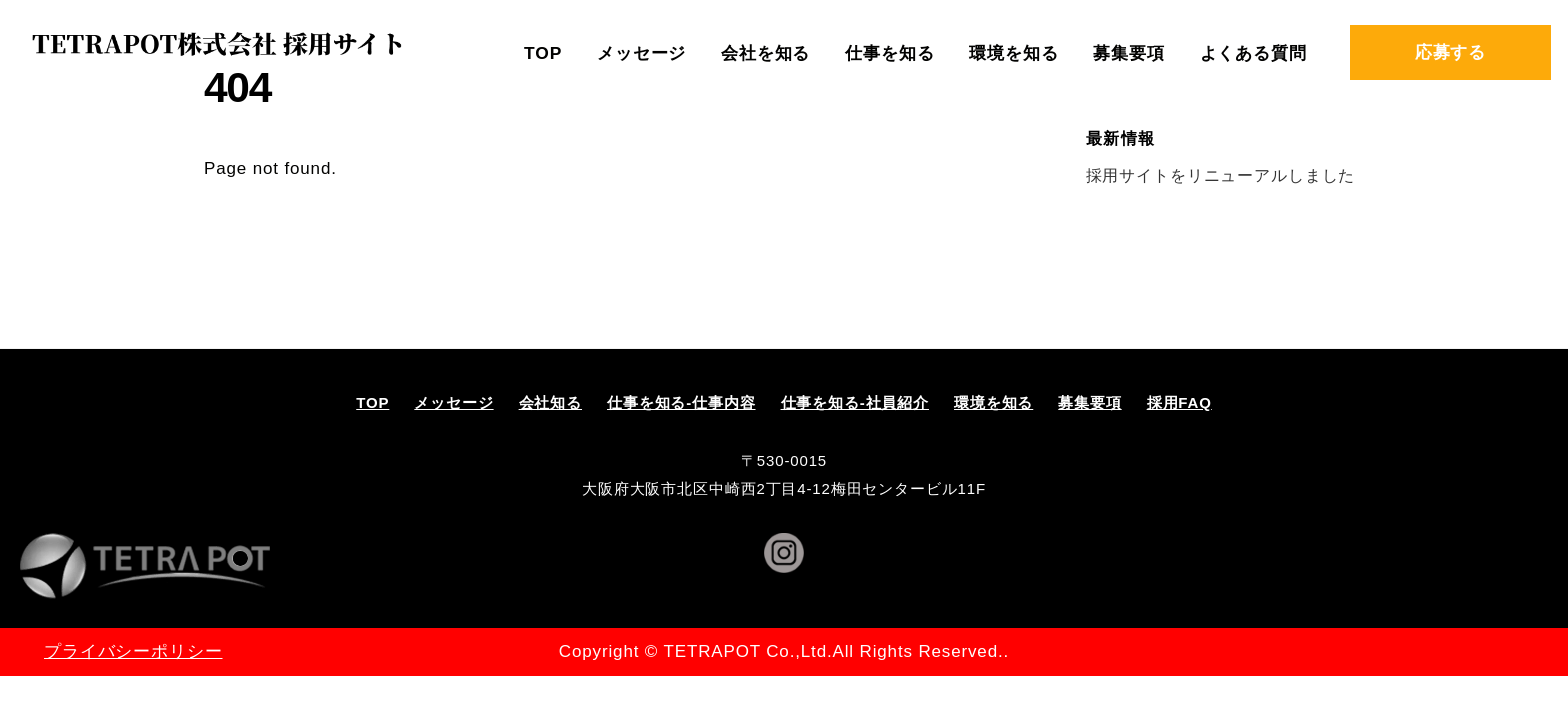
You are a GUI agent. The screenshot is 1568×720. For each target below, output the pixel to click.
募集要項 (1128, 53)
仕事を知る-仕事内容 (681, 402)
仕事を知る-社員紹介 (855, 402)
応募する (1450, 52)
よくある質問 (1253, 53)
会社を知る (765, 53)
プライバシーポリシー (133, 651)
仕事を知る (889, 53)
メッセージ (641, 53)
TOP (543, 53)
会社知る (550, 402)
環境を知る (1013, 53)
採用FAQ (1179, 402)
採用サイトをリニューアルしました (1221, 175)
